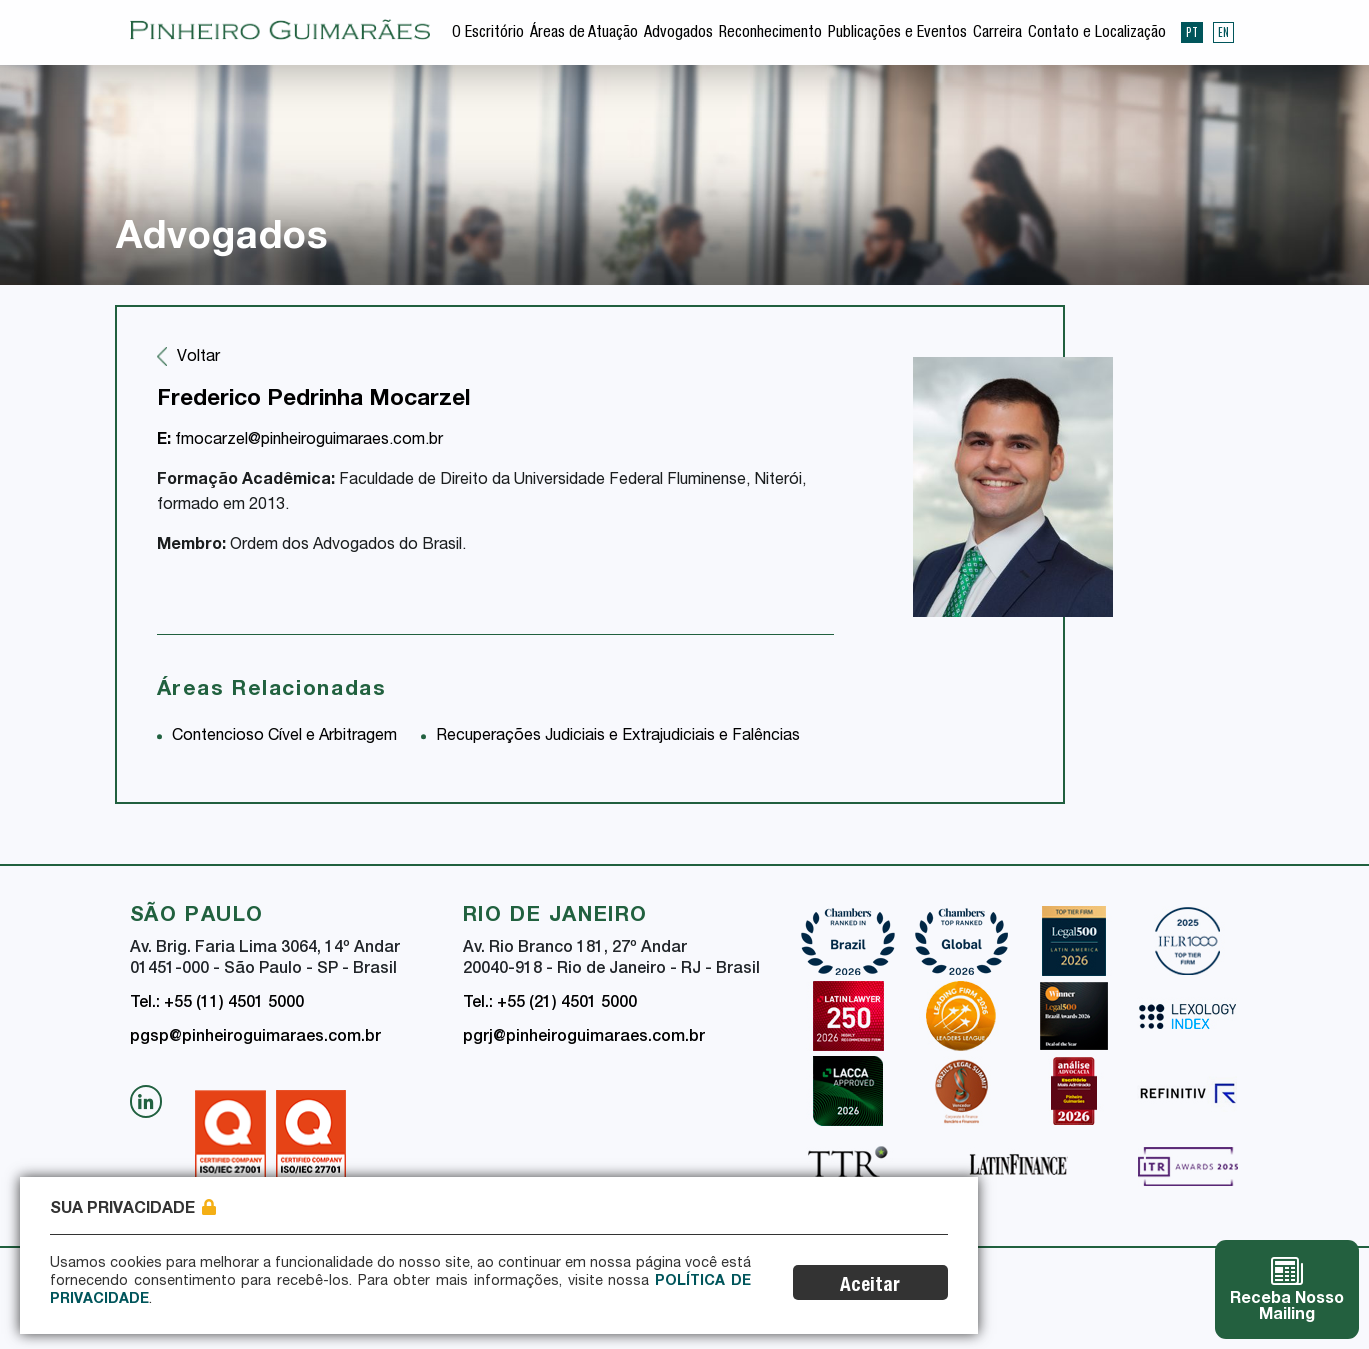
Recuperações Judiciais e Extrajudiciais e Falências (618, 737)
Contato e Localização (1097, 34)
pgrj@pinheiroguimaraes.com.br (584, 1038)
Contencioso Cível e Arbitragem (284, 737)
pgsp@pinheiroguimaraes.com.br (255, 1038)
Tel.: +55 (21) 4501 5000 (550, 1004)
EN (1223, 32)
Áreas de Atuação (584, 34)
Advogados (678, 34)
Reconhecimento (770, 34)
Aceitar (872, 1286)
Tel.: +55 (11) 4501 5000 (217, 1004)
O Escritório (488, 34)
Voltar (198, 358)
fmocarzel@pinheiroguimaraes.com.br (300, 441)
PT (1192, 32)
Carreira (997, 34)
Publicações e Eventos (897, 34)
